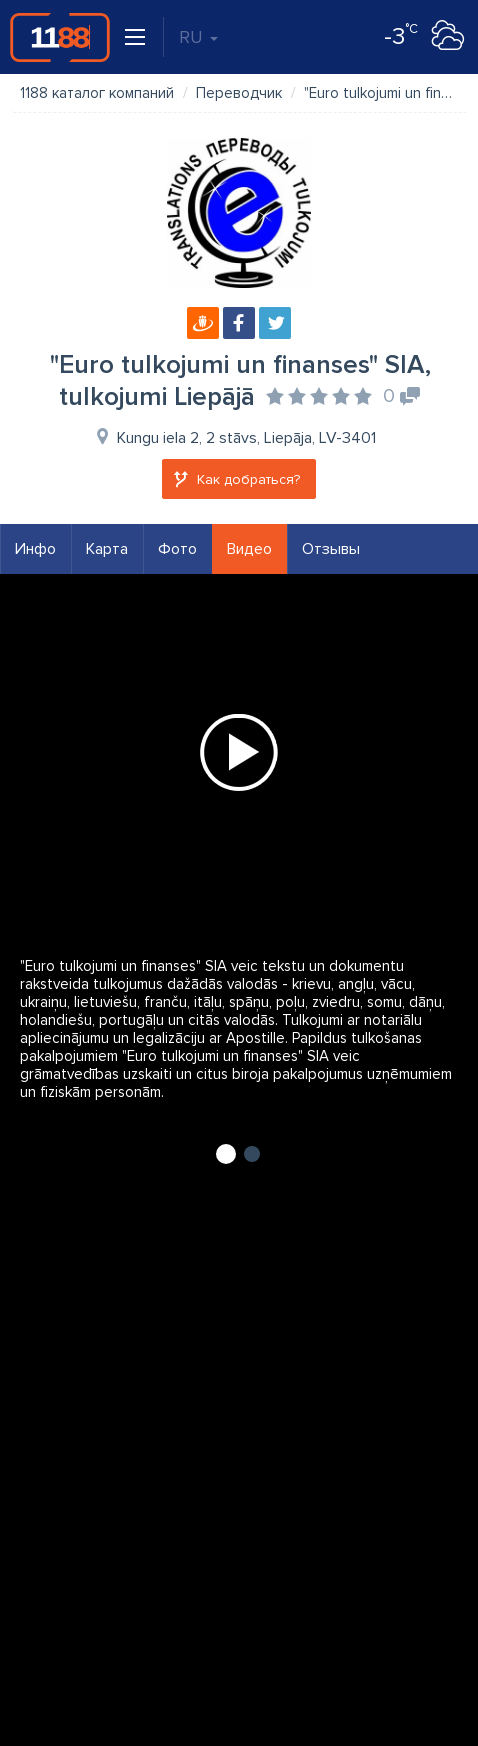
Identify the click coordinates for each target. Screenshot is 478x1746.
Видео (249, 549)
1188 (60, 37)
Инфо (35, 549)
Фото (177, 549)
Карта (107, 549)
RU (198, 37)
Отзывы (331, 549)
